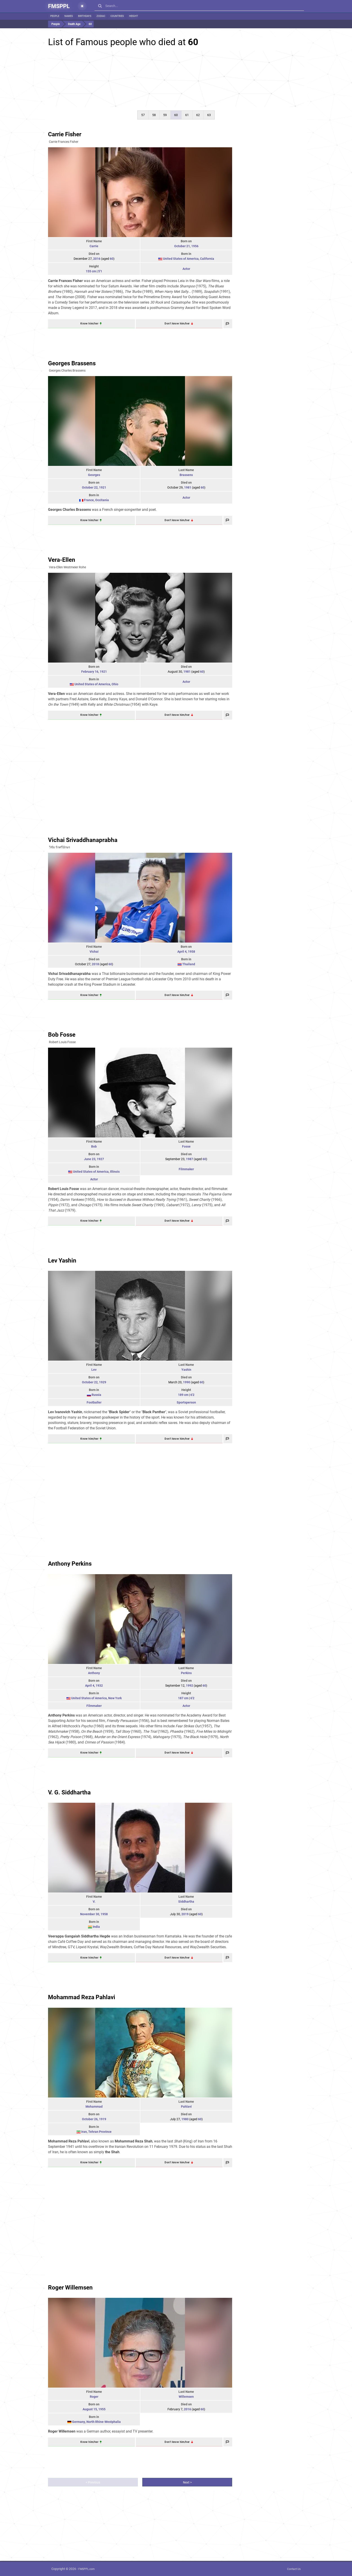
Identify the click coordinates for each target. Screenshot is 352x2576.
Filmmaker (186, 1169)
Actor (186, 269)
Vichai (94, 951)
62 (198, 115)
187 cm (183, 1698)
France (89, 500)
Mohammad (94, 2106)
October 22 (90, 487)
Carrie (94, 246)
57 (143, 115)
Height (133, 16)
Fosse (186, 1146)
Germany (78, 2422)
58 (154, 115)
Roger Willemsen (70, 2287)
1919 (102, 2119)
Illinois (115, 1171)
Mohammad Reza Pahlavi (81, 1997)
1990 (186, 1382)
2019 (185, 1914)
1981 (187, 487)
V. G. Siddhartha (69, 1792)
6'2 (192, 1395)
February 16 (89, 671)
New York (115, 1698)
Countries (117, 16)
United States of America (181, 258)
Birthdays (84, 16)
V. (94, 1901)
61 (187, 115)
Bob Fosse (61, 1034)
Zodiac (101, 16)
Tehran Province (100, 2131)
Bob (94, 1146)
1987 (189, 1159)
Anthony (94, 1673)
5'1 (100, 271)
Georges (94, 475)
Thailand (188, 964)
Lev (94, 1369)
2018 (95, 964)
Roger (94, 2396)
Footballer (94, 1402)
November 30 (89, 1914)
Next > (187, 2482)
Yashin (186, 1369)
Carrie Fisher (64, 134)
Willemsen (186, 2396)
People (54, 16)
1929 (102, 1382)
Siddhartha (186, 1901)
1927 (100, 1159)
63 (209, 115)
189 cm (183, 1395)
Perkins (186, 1673)
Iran (84, 2131)
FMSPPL (59, 6)
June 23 (89, 1159)
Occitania (102, 500)
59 (165, 115)
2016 (96, 258)
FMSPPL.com (86, 2569)
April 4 (182, 951)
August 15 (90, 2409)
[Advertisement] (176, 79)
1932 (99, 1685)
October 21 (182, 246)
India (96, 1926)
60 (176, 115)
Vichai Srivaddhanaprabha (82, 840)
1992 (189, 1685)
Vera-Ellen (61, 559)
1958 (191, 951)
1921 (102, 487)
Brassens (186, 475)
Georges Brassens (72, 363)
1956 (194, 246)
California (207, 258)
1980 (185, 2119)
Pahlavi (186, 2106)
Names (68, 16)
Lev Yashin (62, 1260)
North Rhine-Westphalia (103, 2422)
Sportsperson (186, 1402)
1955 (102, 2409)
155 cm (91, 271)
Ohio (115, 684)
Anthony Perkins (70, 1563)
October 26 (90, 2119)
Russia (96, 1395)
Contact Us (294, 2569)
